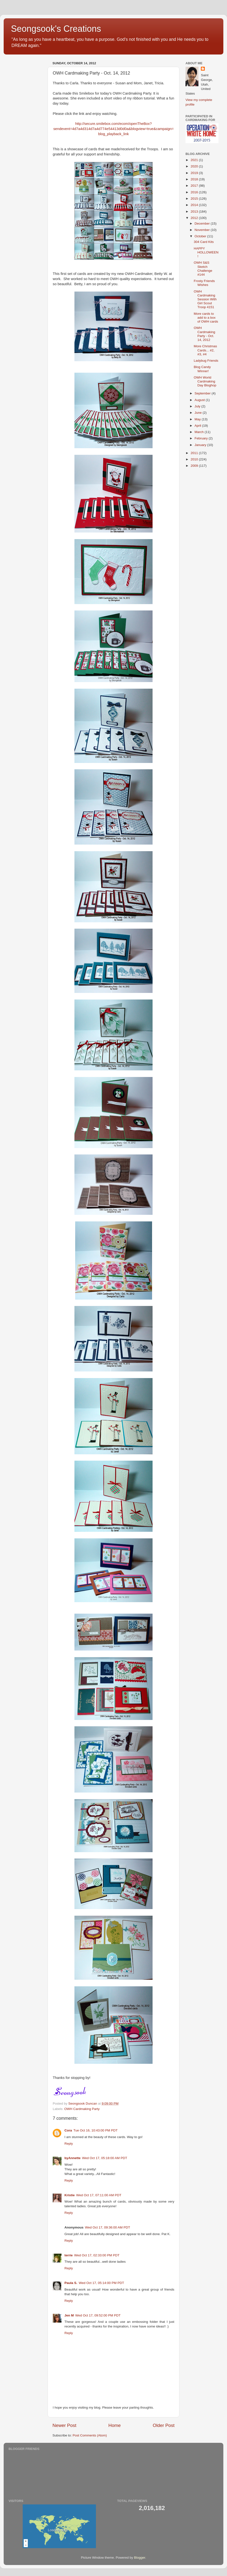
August (200, 400)
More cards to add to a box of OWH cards (206, 317)
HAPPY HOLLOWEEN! (206, 252)
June (199, 412)
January (201, 445)
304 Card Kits (204, 242)
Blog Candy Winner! (202, 369)
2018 (195, 179)
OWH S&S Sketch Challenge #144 (203, 268)
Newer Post (64, 2425)
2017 (195, 185)
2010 (195, 459)
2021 (195, 160)
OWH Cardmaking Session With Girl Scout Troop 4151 (205, 299)
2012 (195, 218)
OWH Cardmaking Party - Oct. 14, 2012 (204, 334)
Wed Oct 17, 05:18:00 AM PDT (104, 2158)
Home (114, 2425)
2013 (195, 211)
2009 (195, 465)
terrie (68, 2255)
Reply (68, 2143)
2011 (195, 453)
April (198, 425)
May (198, 419)
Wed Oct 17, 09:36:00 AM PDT (107, 2227)
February (202, 438)
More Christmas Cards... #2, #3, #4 (205, 350)
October (201, 236)
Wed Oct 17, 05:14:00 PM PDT (101, 2283)
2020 (195, 166)
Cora (68, 2130)
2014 (195, 205)
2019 (195, 173)
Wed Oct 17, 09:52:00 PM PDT (98, 2315)
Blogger (139, 2557)
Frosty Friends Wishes (204, 283)
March (200, 432)
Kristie (69, 2195)
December (203, 223)
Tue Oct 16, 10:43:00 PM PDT (95, 2130)
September (203, 393)
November (203, 230)
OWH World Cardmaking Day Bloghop (205, 381)
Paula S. (70, 2283)
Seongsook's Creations (56, 29)
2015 (195, 198)
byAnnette (72, 2158)
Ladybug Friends (206, 360)
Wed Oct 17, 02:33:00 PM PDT (97, 2255)
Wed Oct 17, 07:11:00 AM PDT (98, 2195)
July (198, 406)
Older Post (164, 2425)
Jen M (69, 2315)
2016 (195, 192)
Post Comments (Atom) (90, 2435)
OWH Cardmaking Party (82, 2109)
